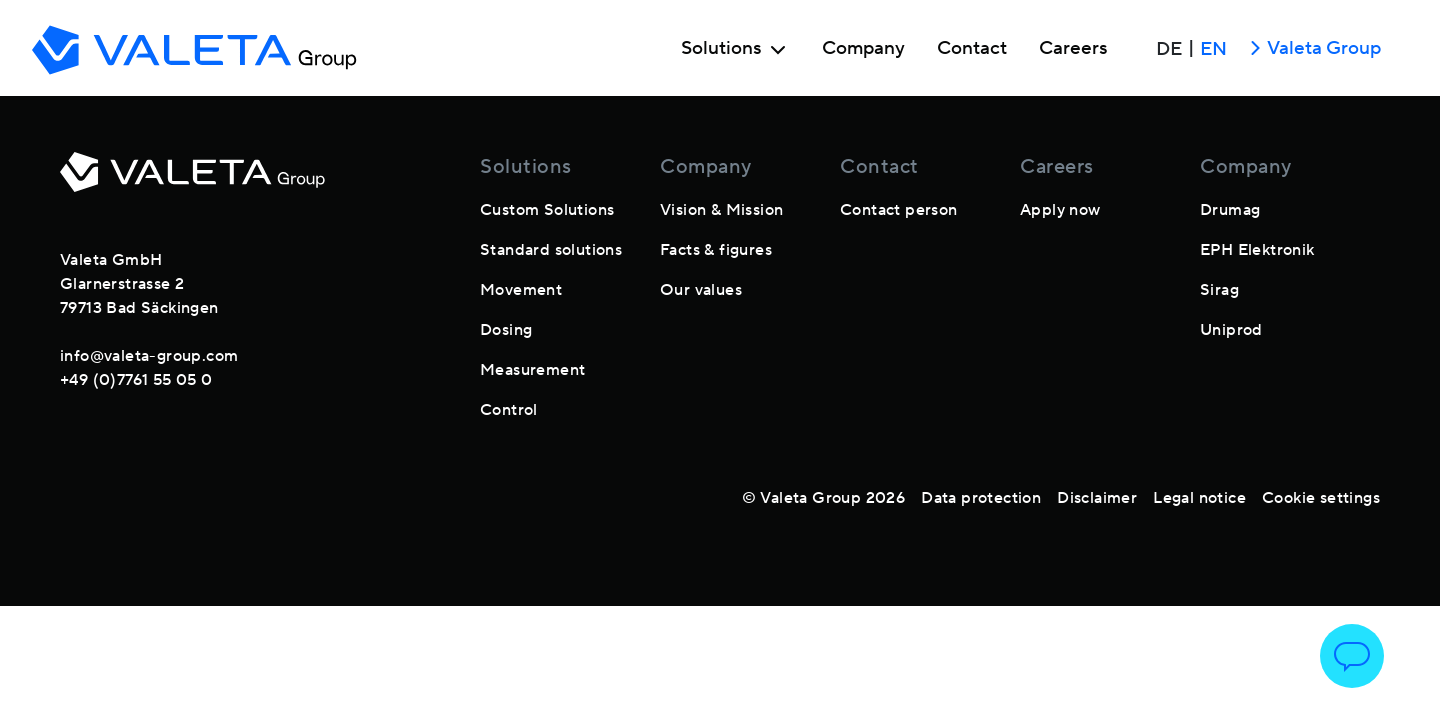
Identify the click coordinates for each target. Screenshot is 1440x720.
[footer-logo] (192, 184)
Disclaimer (1097, 498)
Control (509, 410)
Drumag (1230, 210)
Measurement (532, 370)
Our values (701, 290)
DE (1169, 49)
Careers (1073, 49)
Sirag (1219, 290)
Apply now (1060, 210)
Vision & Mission (721, 210)
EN (1213, 49)
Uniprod (1231, 330)
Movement (521, 290)
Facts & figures (716, 250)
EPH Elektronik (1257, 250)
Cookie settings (1321, 498)
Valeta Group (1312, 49)
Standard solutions (551, 250)
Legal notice (1199, 498)
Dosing (506, 330)
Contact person (899, 210)
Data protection (981, 498)
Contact (972, 49)
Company (863, 49)
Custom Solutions (547, 210)
